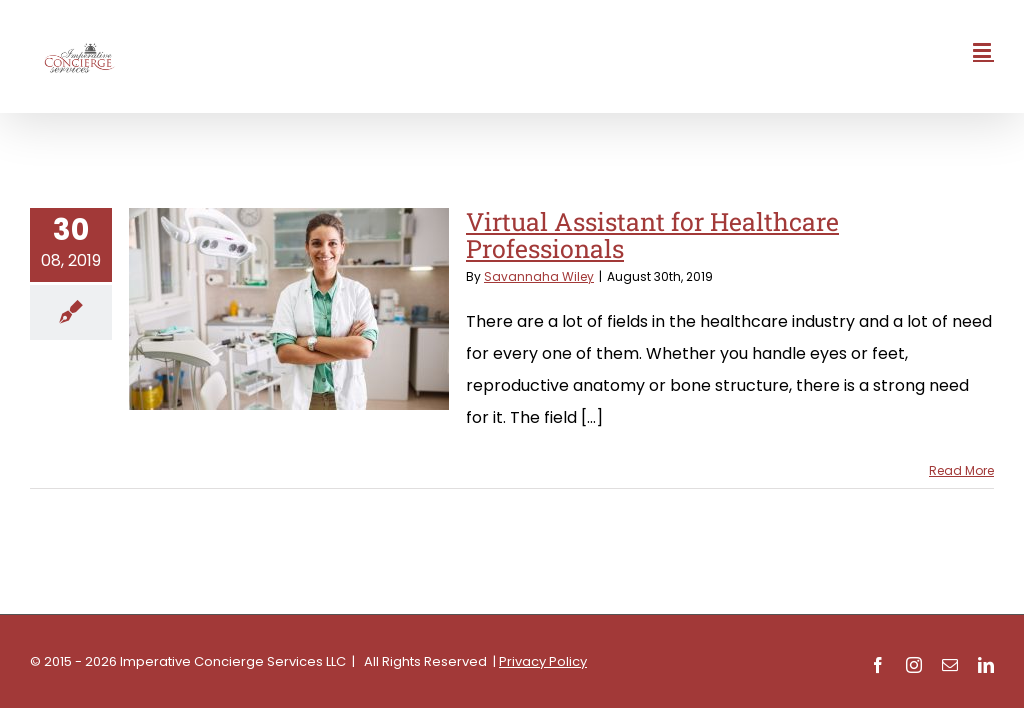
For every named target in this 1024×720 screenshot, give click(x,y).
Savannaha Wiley (539, 276)
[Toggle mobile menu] (983, 50)
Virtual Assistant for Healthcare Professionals (652, 235)
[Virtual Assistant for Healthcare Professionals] (289, 309)
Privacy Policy (543, 661)
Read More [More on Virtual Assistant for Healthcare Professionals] (961, 470)
